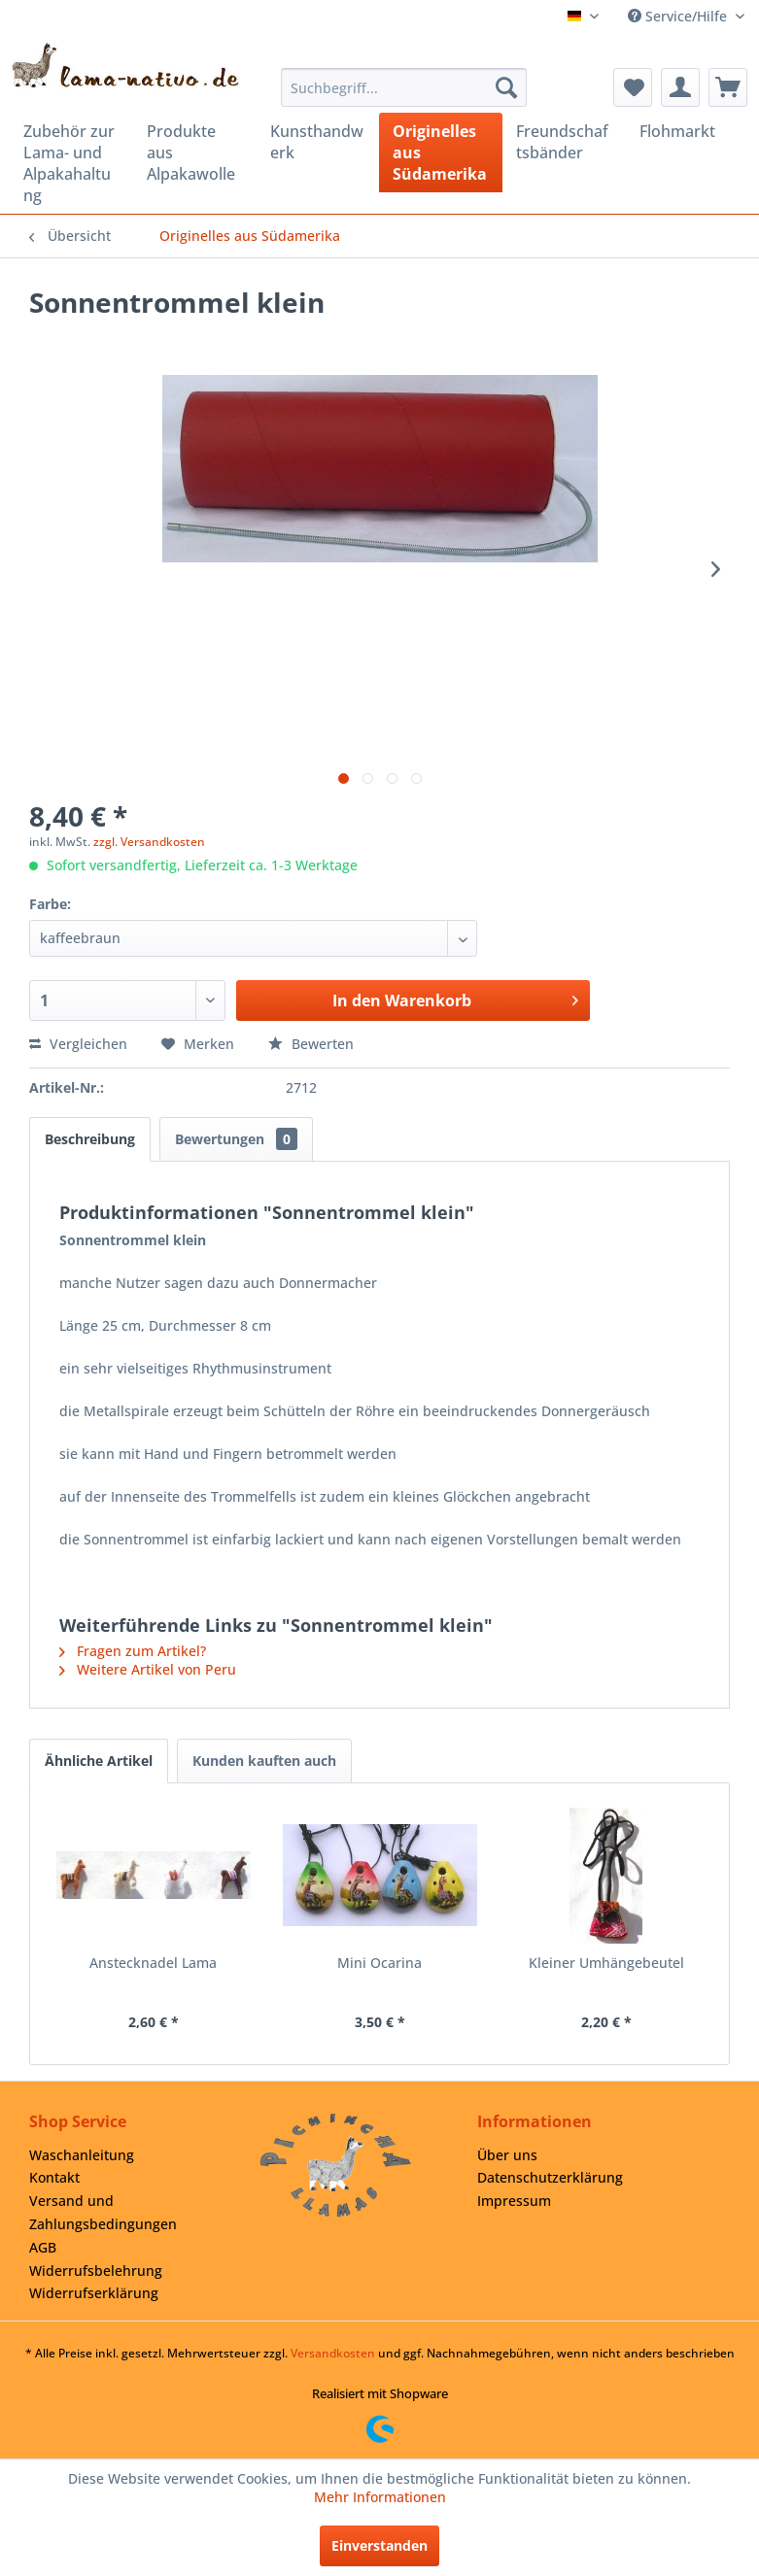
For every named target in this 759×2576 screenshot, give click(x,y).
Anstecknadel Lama (153, 1962)
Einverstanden (379, 2545)
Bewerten (311, 1043)
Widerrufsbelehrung (95, 2270)
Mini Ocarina (379, 1962)
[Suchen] (506, 87)
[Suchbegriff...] (404, 87)
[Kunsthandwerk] (318, 142)
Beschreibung (90, 1139)
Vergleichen (78, 1043)
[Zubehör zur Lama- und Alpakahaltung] (71, 163)
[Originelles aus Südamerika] (440, 152)
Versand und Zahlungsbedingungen (103, 2212)
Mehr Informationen (380, 2497)
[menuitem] (404, 87)
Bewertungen (236, 1139)
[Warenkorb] (727, 87)
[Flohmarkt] (687, 131)
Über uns (507, 2155)
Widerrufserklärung (93, 2293)
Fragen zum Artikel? (132, 1651)
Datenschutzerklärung (550, 2177)
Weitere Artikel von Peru (147, 1669)
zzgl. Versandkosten (149, 841)
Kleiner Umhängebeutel (606, 1962)
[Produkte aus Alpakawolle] (195, 152)
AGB (42, 2247)
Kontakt (54, 2177)
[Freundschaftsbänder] (564, 142)
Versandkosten (333, 2353)
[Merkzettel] (632, 87)
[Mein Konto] (680, 87)
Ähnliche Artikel (99, 1760)
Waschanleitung (81, 2155)
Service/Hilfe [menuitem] (679, 16)
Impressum (514, 2200)
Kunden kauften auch (264, 1760)
